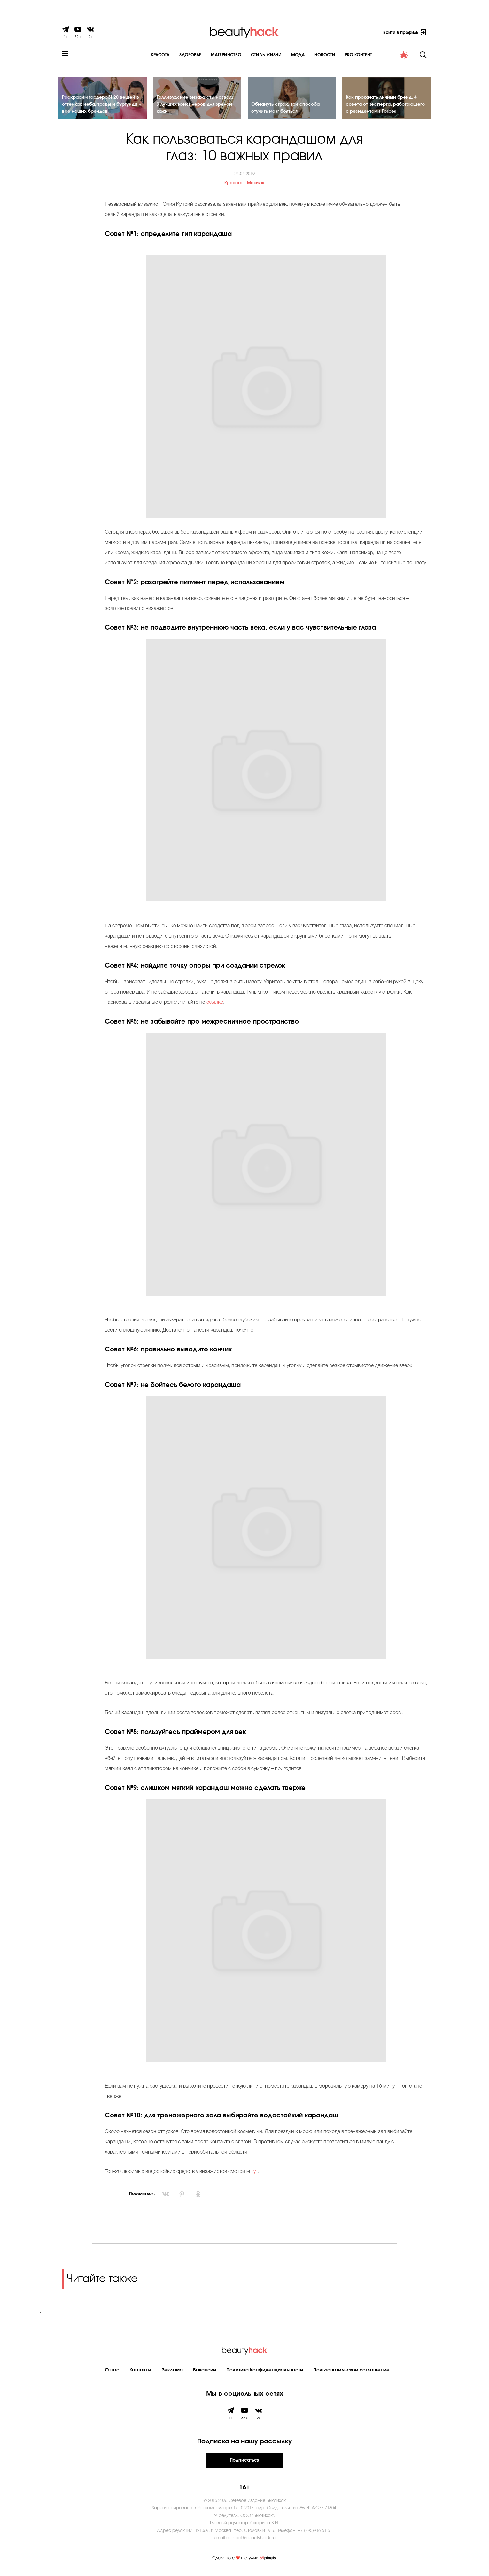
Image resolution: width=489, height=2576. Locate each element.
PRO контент (341, 55)
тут (254, 2174)
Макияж (255, 186)
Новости (308, 55)
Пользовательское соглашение (351, 2372)
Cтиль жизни (249, 55)
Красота (143, 55)
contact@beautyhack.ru (251, 2540)
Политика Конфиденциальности (264, 2372)
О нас (112, 2372)
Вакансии (204, 2372)
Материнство (209, 55)
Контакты (140, 2372)
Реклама (172, 2372)
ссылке (214, 1005)
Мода (281, 55)
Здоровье (173, 55)
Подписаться (244, 2462)
